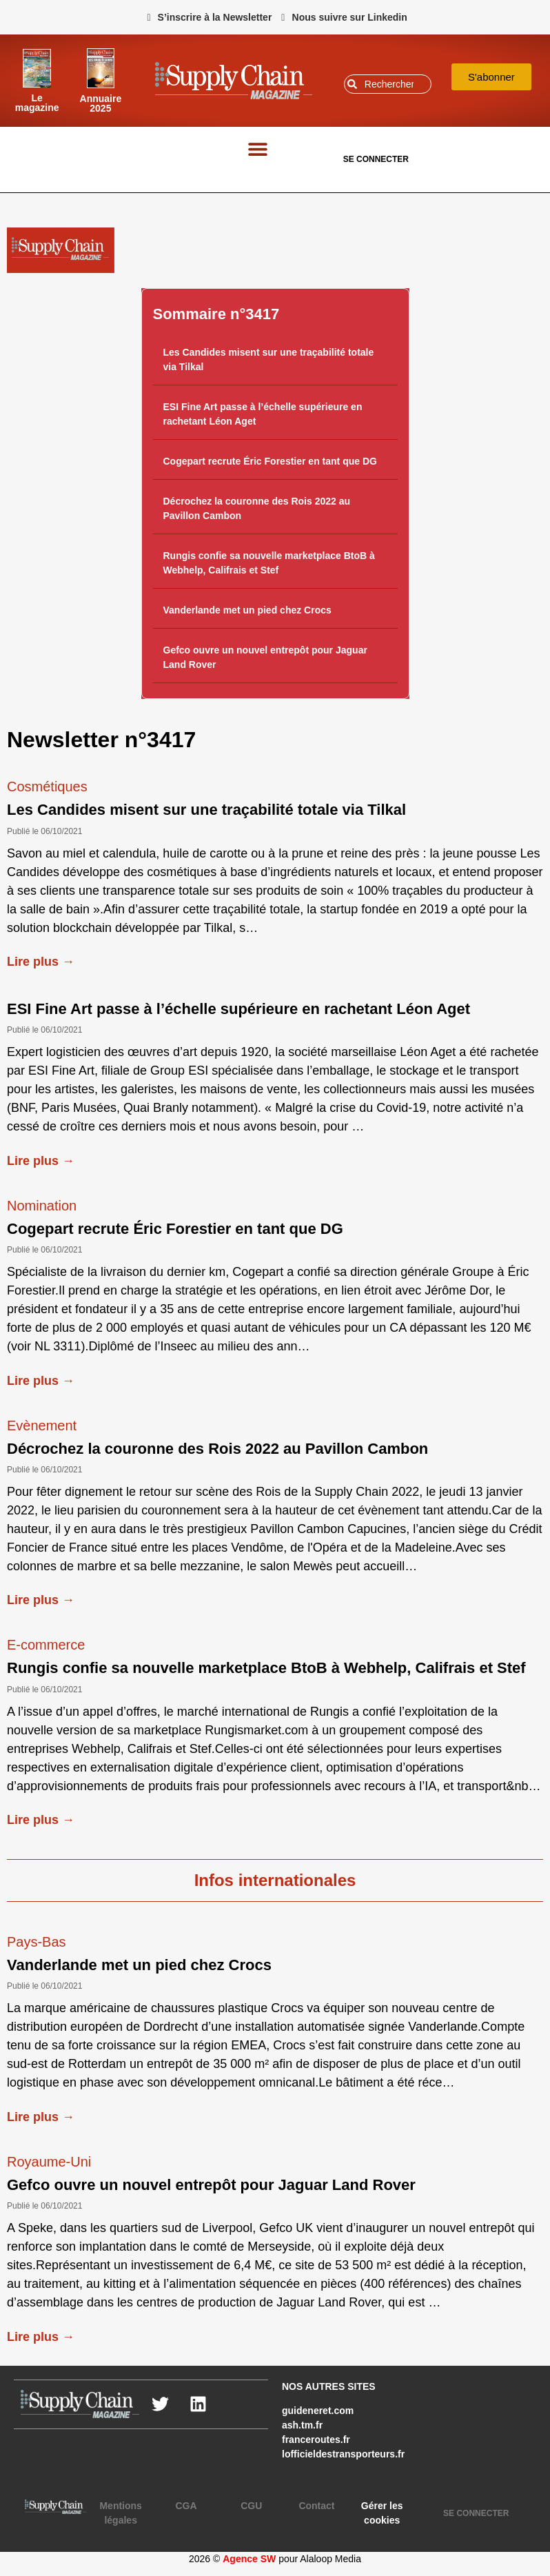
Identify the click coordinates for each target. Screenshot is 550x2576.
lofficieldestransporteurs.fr (343, 2454)
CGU (251, 2505)
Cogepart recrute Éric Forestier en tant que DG (270, 461)
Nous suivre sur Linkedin (349, 17)
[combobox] (387, 84)
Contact (316, 2505)
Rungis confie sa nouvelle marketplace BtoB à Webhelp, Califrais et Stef (266, 1667)
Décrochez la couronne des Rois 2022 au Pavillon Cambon (217, 1448)
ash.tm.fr (302, 2425)
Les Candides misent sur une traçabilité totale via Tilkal (206, 809)
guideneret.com (318, 2410)
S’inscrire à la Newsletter (215, 17)
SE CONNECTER (376, 159)
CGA (185, 2505)
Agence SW (249, 2558)
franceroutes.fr (316, 2439)
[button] (257, 149)
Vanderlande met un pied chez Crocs (247, 610)
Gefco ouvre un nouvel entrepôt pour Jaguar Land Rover (211, 2184)
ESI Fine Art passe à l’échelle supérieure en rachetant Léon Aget (238, 1008)
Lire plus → (40, 961)
